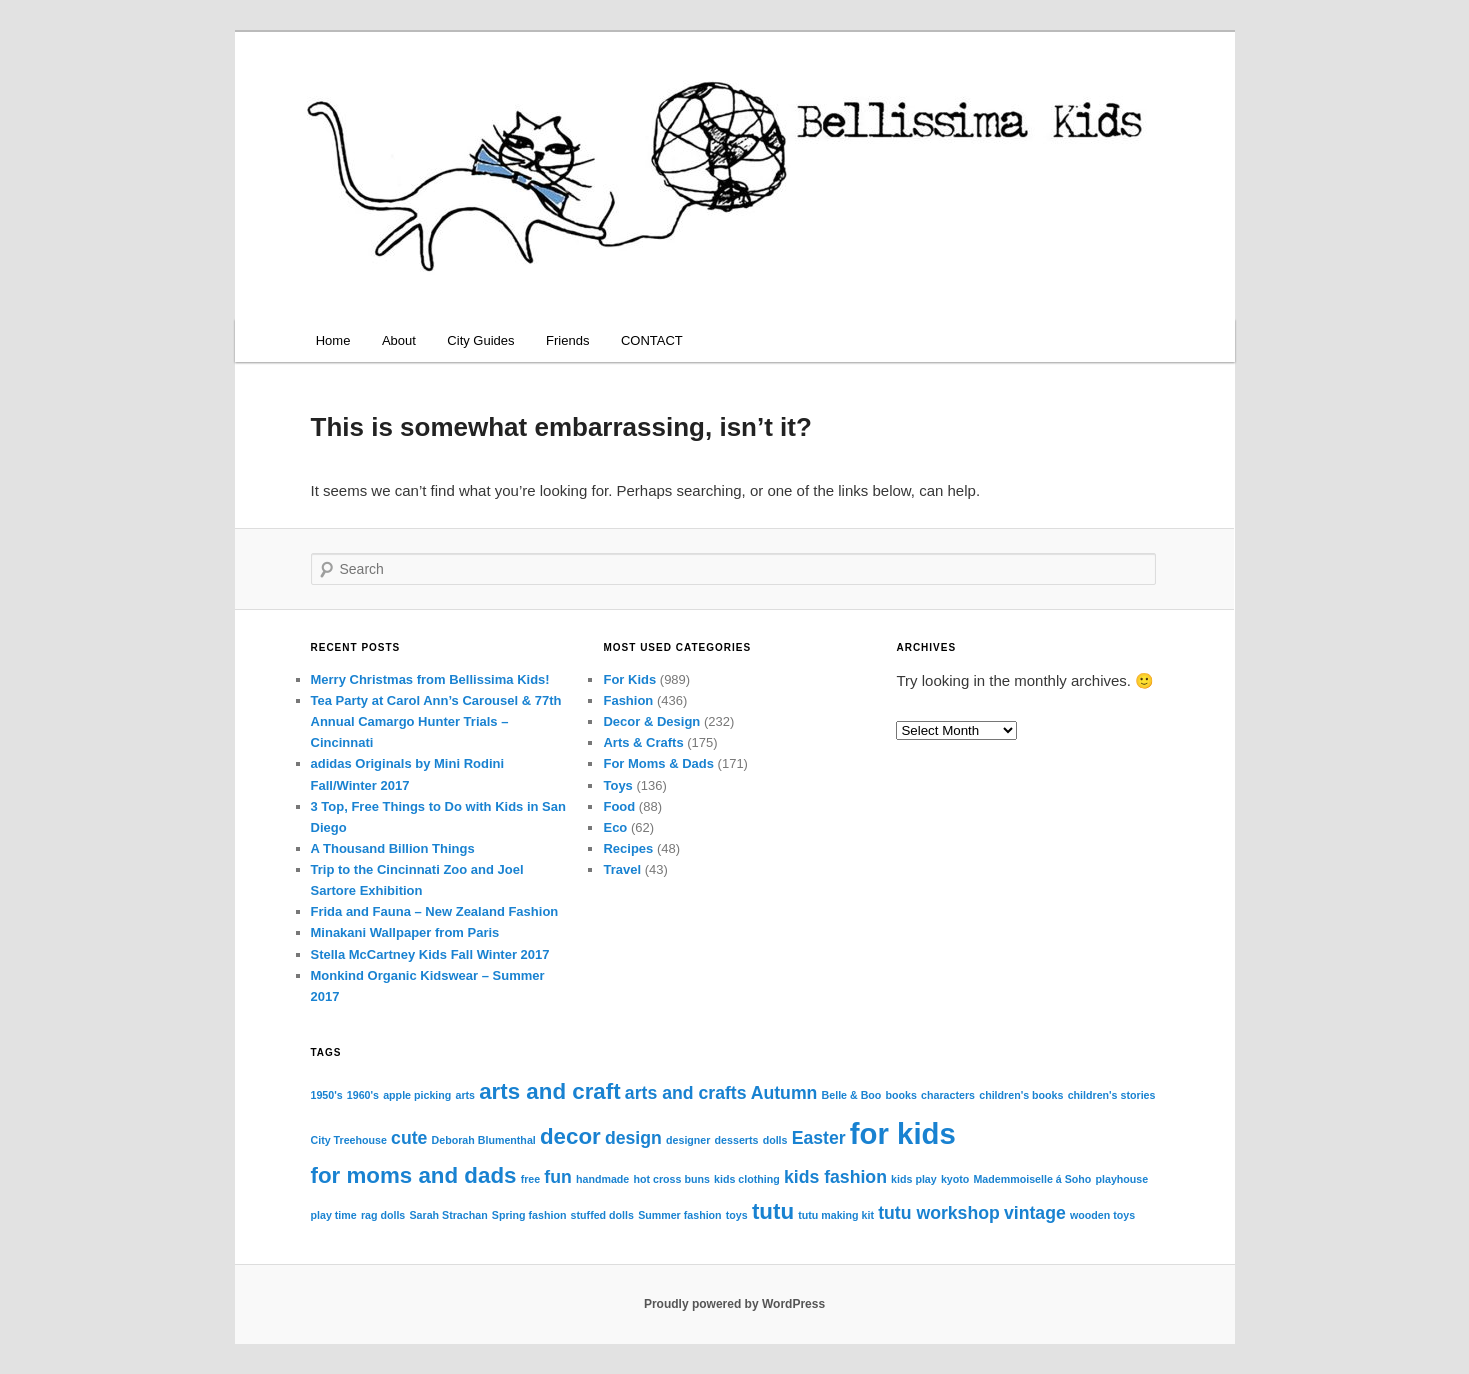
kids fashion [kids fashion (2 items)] (835, 1177)
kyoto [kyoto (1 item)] (955, 1179)
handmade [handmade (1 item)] (602, 1179)
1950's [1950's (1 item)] (327, 1095)
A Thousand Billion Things (393, 848)
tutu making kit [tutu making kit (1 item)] (836, 1215)
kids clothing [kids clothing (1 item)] (747, 1179)
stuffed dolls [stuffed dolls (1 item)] (602, 1215)
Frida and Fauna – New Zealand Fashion (435, 911)
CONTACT (652, 340)
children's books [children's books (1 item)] (1021, 1095)
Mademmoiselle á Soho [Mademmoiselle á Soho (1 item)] (1032, 1179)
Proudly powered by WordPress (734, 1304)
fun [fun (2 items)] (557, 1177)
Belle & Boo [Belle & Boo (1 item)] (852, 1095)
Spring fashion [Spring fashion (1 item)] (529, 1215)
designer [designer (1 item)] (688, 1140)
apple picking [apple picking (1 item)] (417, 1095)
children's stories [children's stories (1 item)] (1112, 1095)
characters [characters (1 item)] (948, 1095)
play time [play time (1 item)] (334, 1215)
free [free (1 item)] (531, 1179)
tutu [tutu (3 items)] (773, 1211)
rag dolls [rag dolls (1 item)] (383, 1215)
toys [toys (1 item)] (737, 1215)
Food (619, 806)
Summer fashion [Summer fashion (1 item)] (680, 1215)
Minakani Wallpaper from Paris (405, 932)
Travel (622, 869)
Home (333, 340)
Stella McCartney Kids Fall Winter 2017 (430, 954)
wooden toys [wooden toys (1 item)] (1102, 1215)
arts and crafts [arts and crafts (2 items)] (686, 1093)
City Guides (480, 340)
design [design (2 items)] (633, 1138)
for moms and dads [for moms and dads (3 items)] (414, 1175)
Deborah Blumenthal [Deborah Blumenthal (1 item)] (484, 1140)
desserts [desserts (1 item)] (737, 1140)
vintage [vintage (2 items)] (1035, 1213)
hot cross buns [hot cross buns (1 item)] (671, 1179)
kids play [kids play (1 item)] (914, 1179)
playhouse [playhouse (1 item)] (1121, 1179)
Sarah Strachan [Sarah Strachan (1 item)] (448, 1215)
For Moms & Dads (658, 763)
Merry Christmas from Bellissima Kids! (430, 679)
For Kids (629, 679)
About (399, 340)
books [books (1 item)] (901, 1095)
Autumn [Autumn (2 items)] (784, 1093)
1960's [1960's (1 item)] (363, 1095)
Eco (615, 827)
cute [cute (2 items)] (409, 1138)
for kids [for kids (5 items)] (903, 1133)
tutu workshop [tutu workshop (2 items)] (939, 1213)
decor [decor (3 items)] (570, 1136)
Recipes (628, 848)
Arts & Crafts (643, 742)
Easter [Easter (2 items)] (819, 1138)
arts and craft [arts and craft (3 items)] (549, 1091)
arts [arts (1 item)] (465, 1095)
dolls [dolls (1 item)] (775, 1140)
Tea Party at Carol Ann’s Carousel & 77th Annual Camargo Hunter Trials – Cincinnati (436, 721)
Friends (567, 340)
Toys (617, 785)
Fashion (628, 700)
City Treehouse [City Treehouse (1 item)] (349, 1140)
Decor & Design (651, 721)
